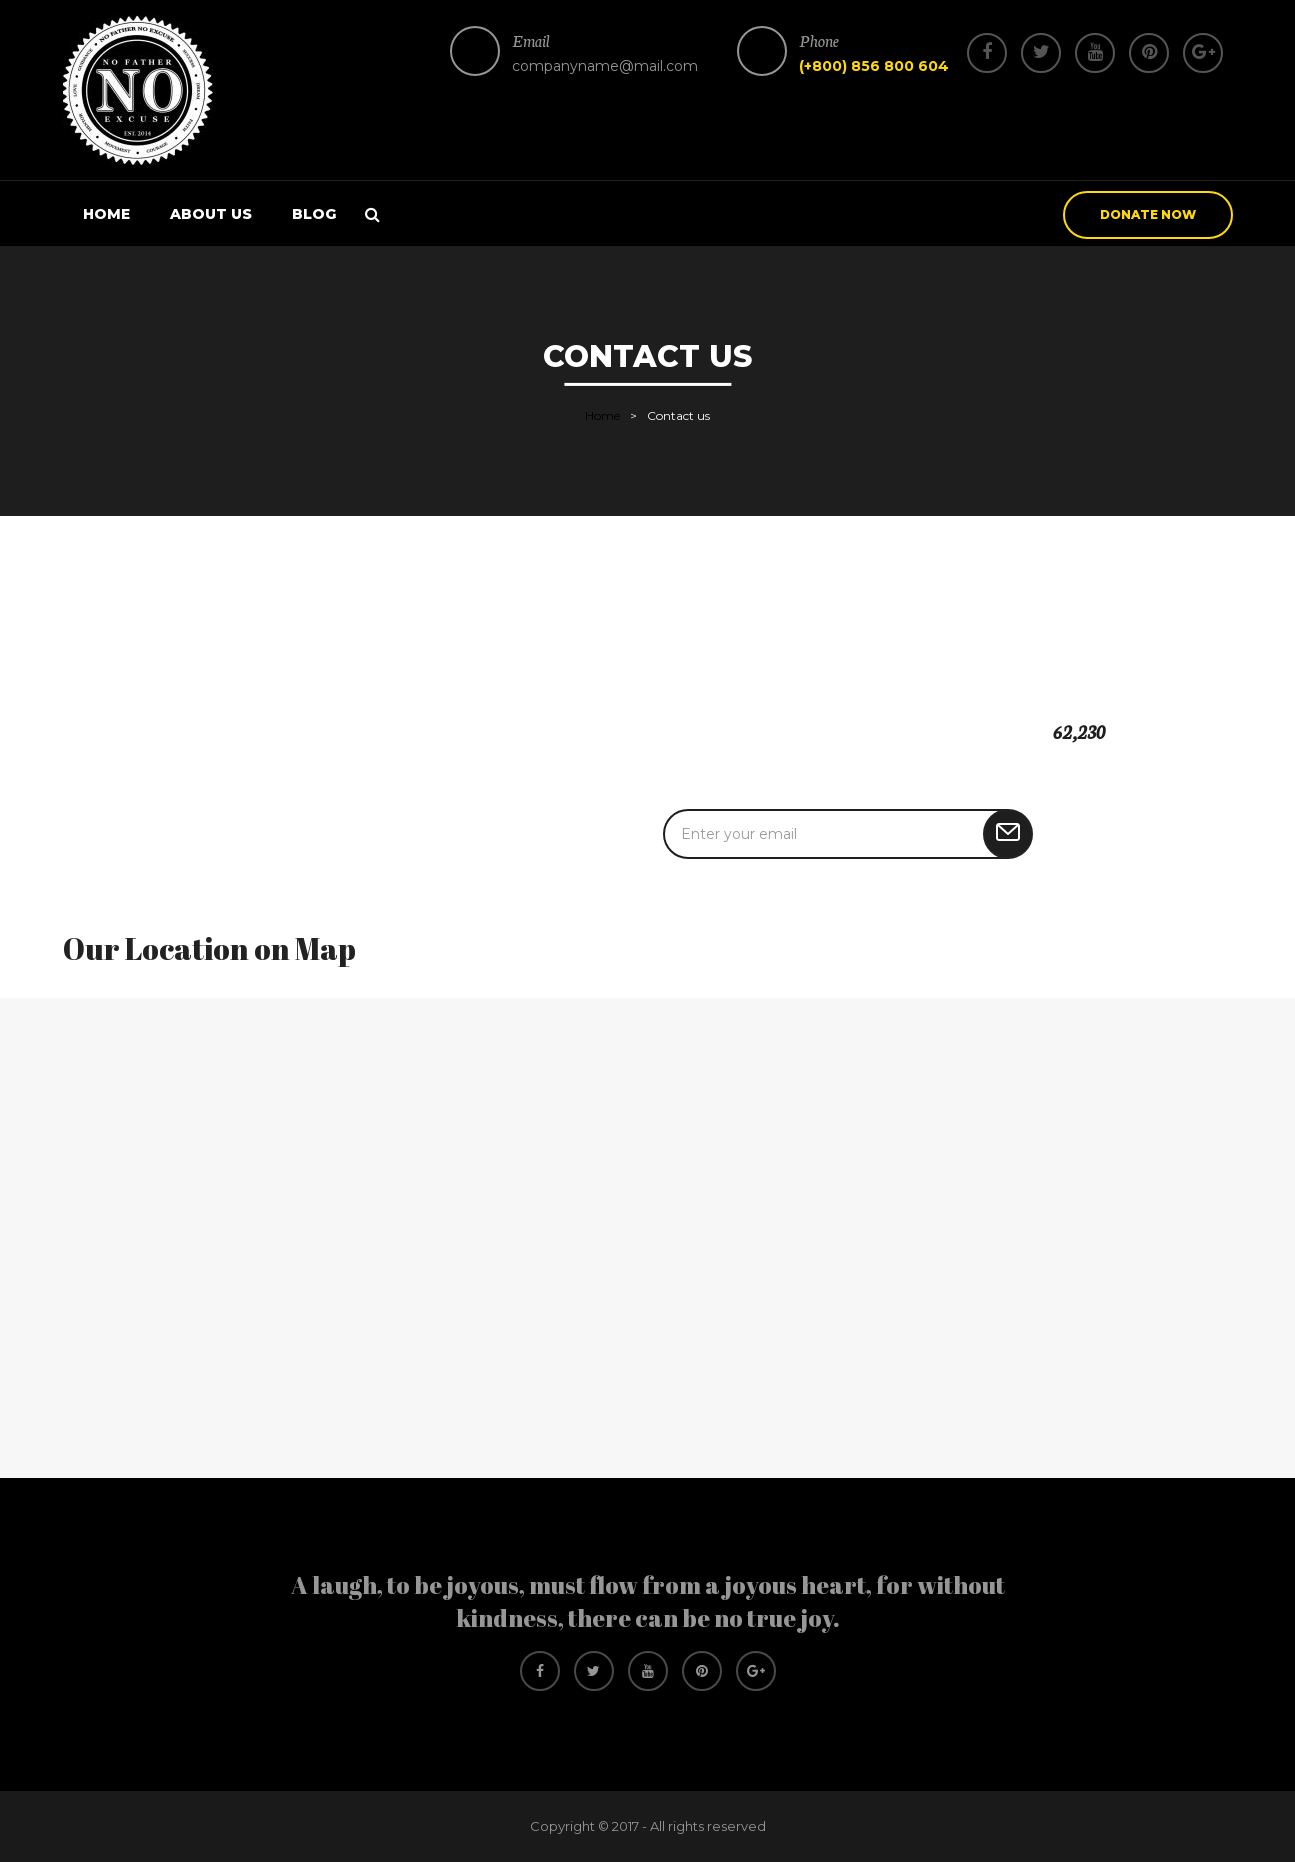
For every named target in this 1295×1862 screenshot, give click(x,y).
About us (211, 214)
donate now (1148, 214)
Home (106, 214)
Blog (314, 214)
